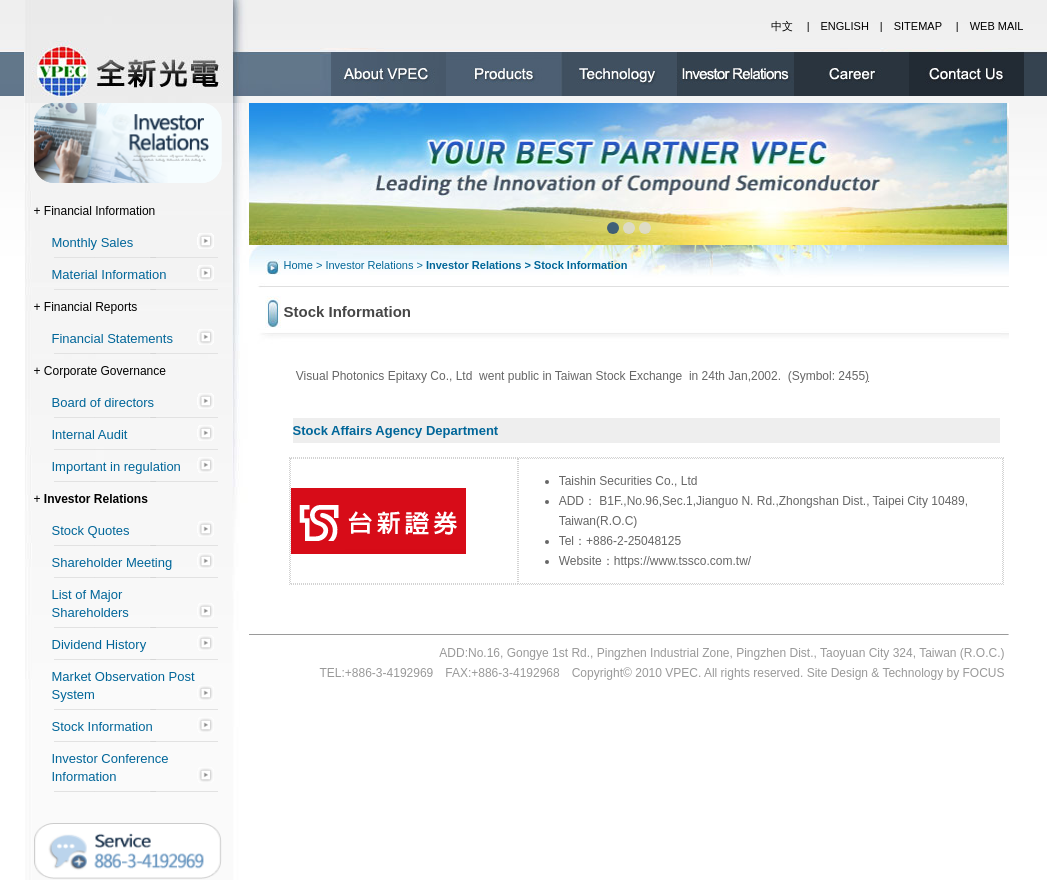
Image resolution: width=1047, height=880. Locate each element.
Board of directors (103, 402)
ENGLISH (845, 26)
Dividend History (99, 644)
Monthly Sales (93, 242)
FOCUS (984, 673)
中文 (782, 26)
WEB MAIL (997, 26)
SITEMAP (918, 26)
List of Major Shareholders (90, 603)
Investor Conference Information (110, 767)
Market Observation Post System (123, 685)
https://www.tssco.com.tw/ (682, 561)
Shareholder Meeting (112, 562)
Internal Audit (90, 434)
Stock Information (102, 726)
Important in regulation (116, 466)
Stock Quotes (91, 530)
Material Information (109, 274)
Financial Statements (112, 338)
